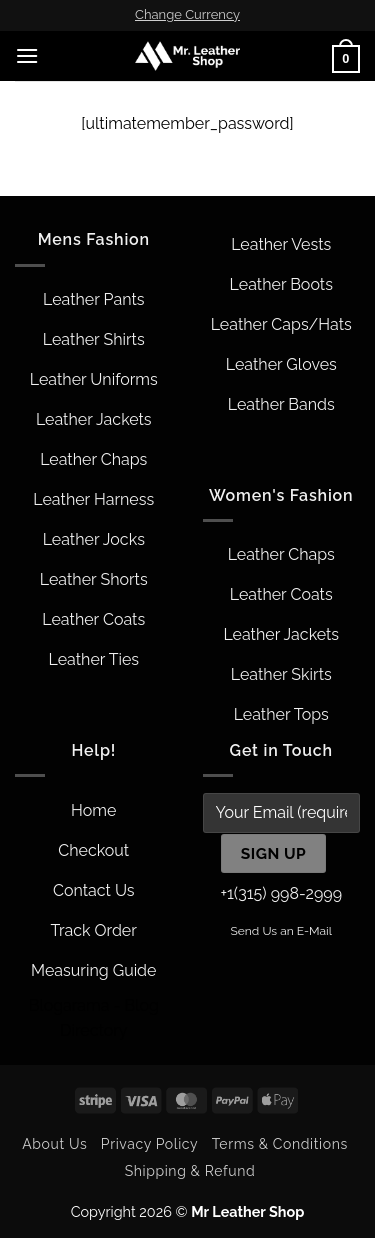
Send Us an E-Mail (281, 931)
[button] (27, 55)
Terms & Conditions (280, 1144)
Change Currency (187, 14)
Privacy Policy (149, 1144)
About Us (54, 1144)
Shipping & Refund (190, 1171)
